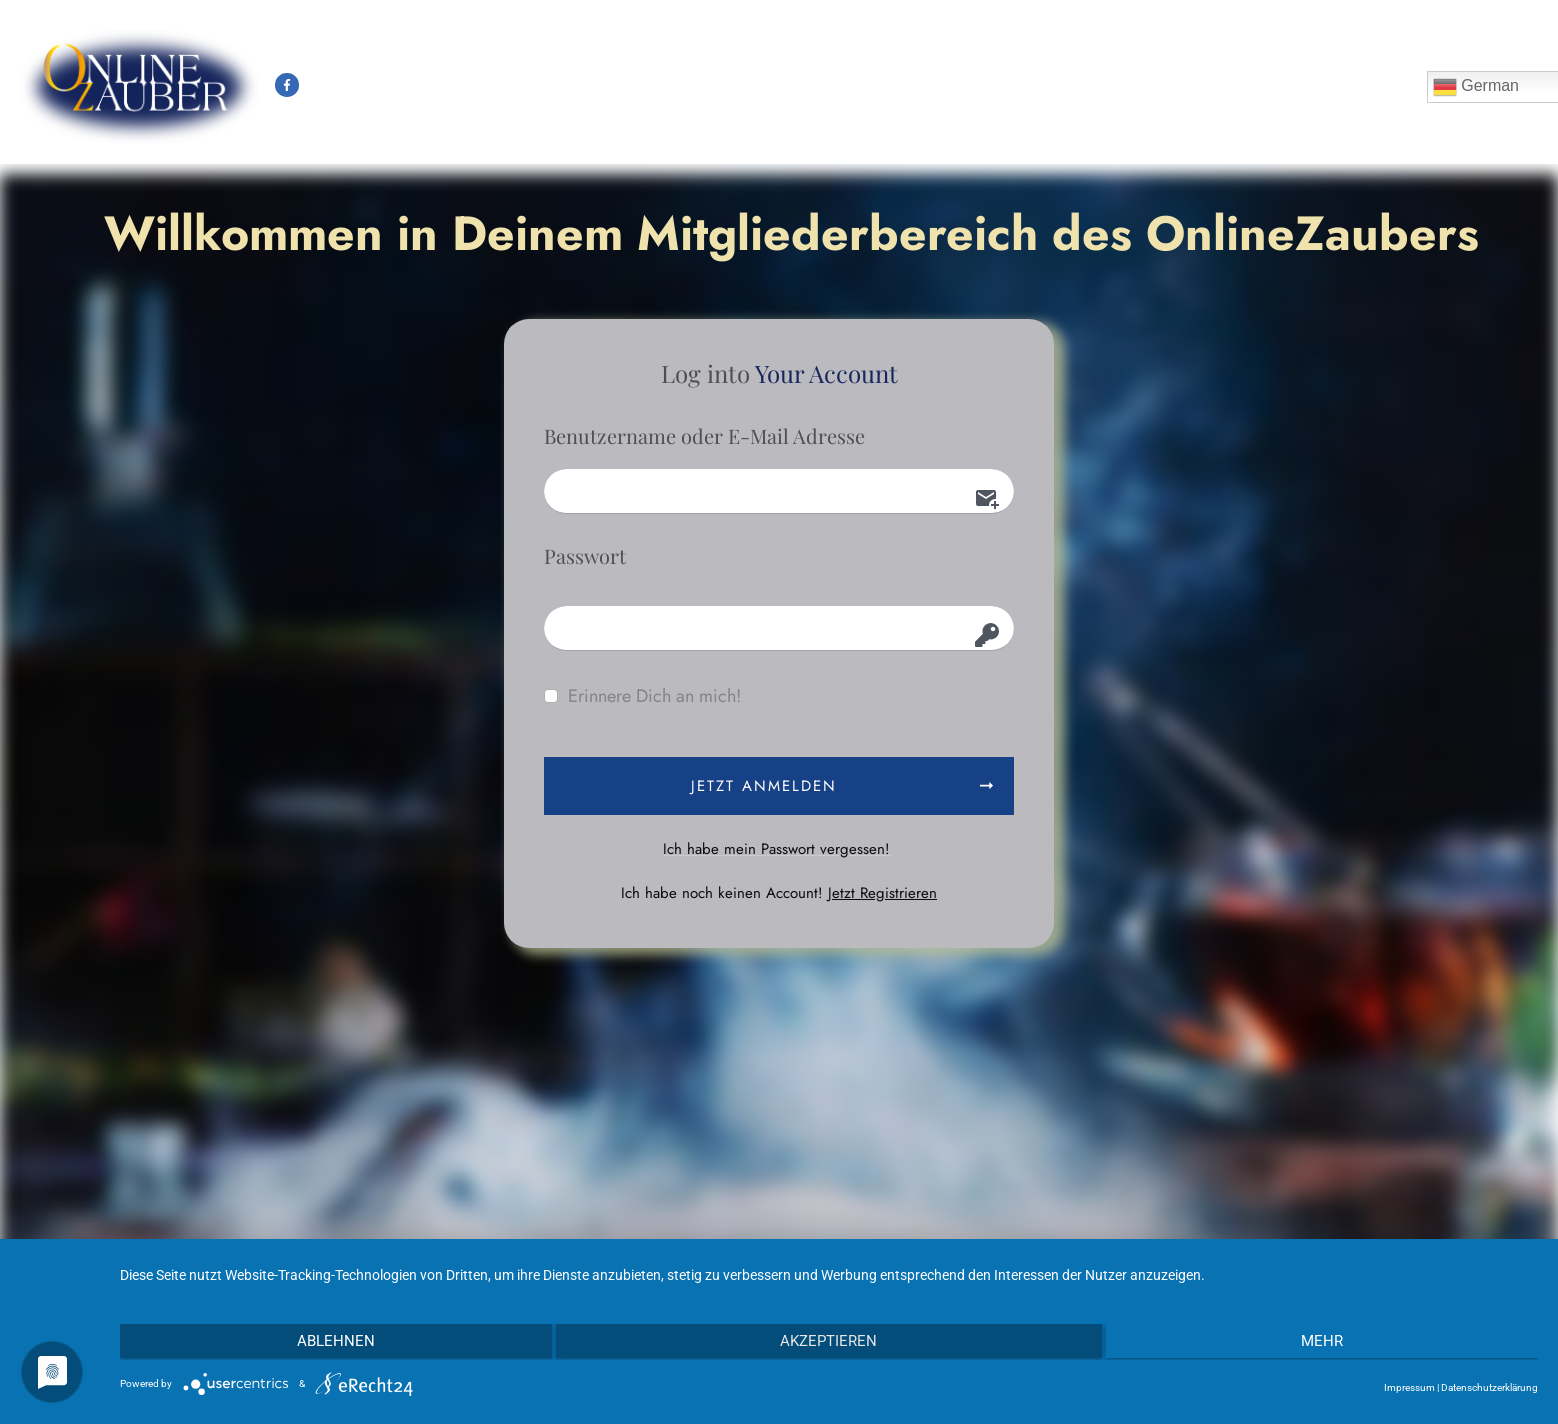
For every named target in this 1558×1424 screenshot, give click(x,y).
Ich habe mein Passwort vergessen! (776, 849)
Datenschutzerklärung (1489, 1387)
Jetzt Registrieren (882, 893)
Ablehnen (332, 1342)
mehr (1326, 1342)
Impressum (1409, 1387)
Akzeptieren (829, 1342)
